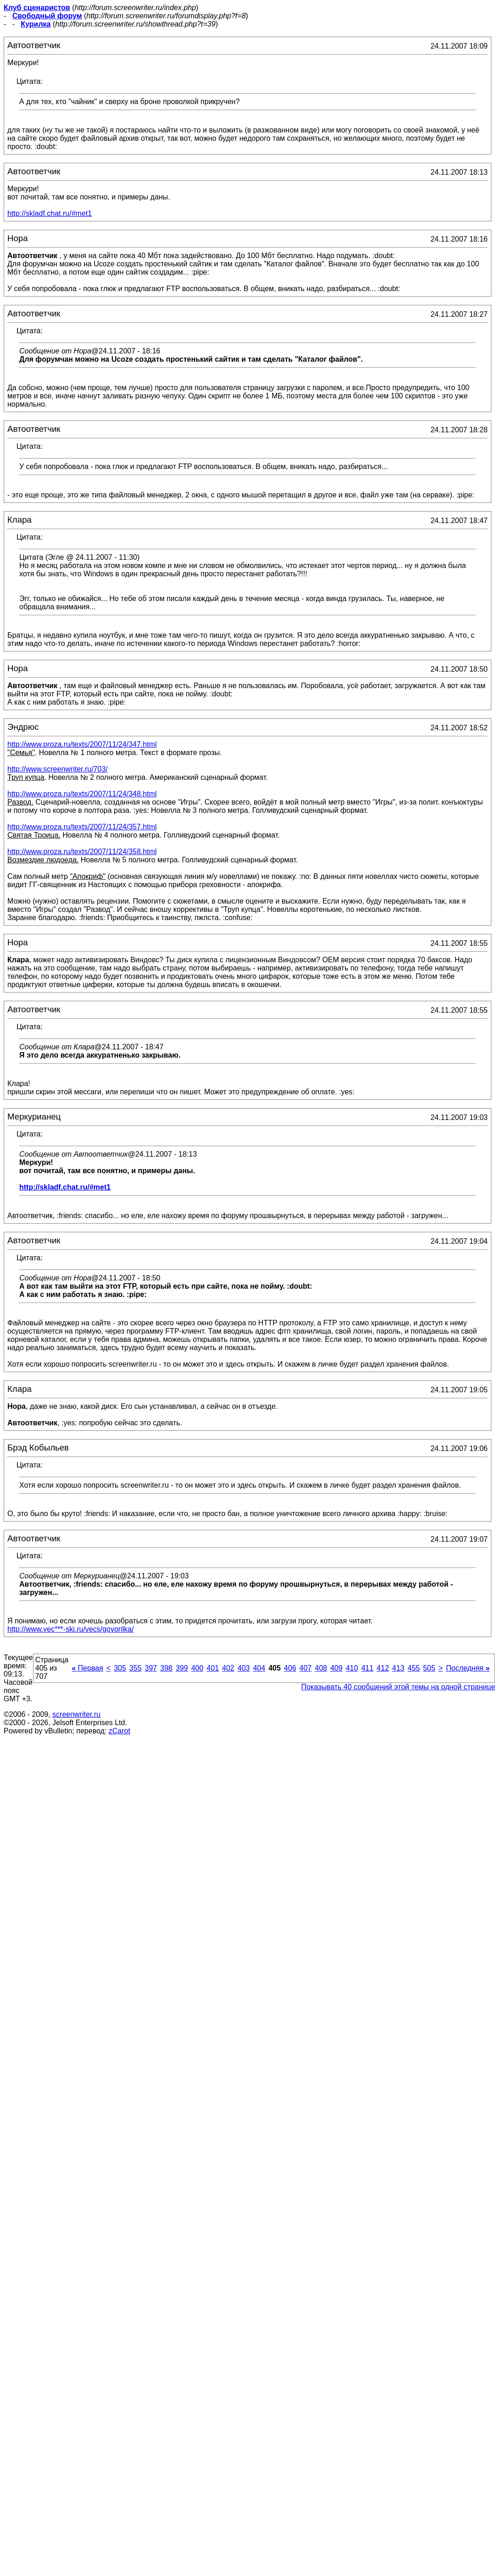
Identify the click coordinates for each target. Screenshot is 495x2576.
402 (228, 1668)
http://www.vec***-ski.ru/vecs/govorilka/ (70, 1629)
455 (413, 1668)
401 (212, 1668)
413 (398, 1668)
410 (352, 1668)
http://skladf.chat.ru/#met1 (49, 213)
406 (290, 1668)
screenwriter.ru (76, 1714)
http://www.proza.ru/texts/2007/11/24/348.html (82, 794)
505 (429, 1668)
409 (336, 1668)
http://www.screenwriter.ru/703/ (57, 769)
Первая (87, 1668)
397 (151, 1668)
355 (135, 1668)
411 (367, 1668)
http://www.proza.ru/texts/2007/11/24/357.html (82, 827)
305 (120, 1668)
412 (383, 1668)
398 (166, 1668)
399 (182, 1668)
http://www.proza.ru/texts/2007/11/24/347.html (82, 744)
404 (259, 1668)
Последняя (467, 1668)
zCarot (119, 1731)
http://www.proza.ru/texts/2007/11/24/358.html (82, 851)
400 (197, 1668)
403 (244, 1668)
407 (306, 1668)
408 (321, 1668)
